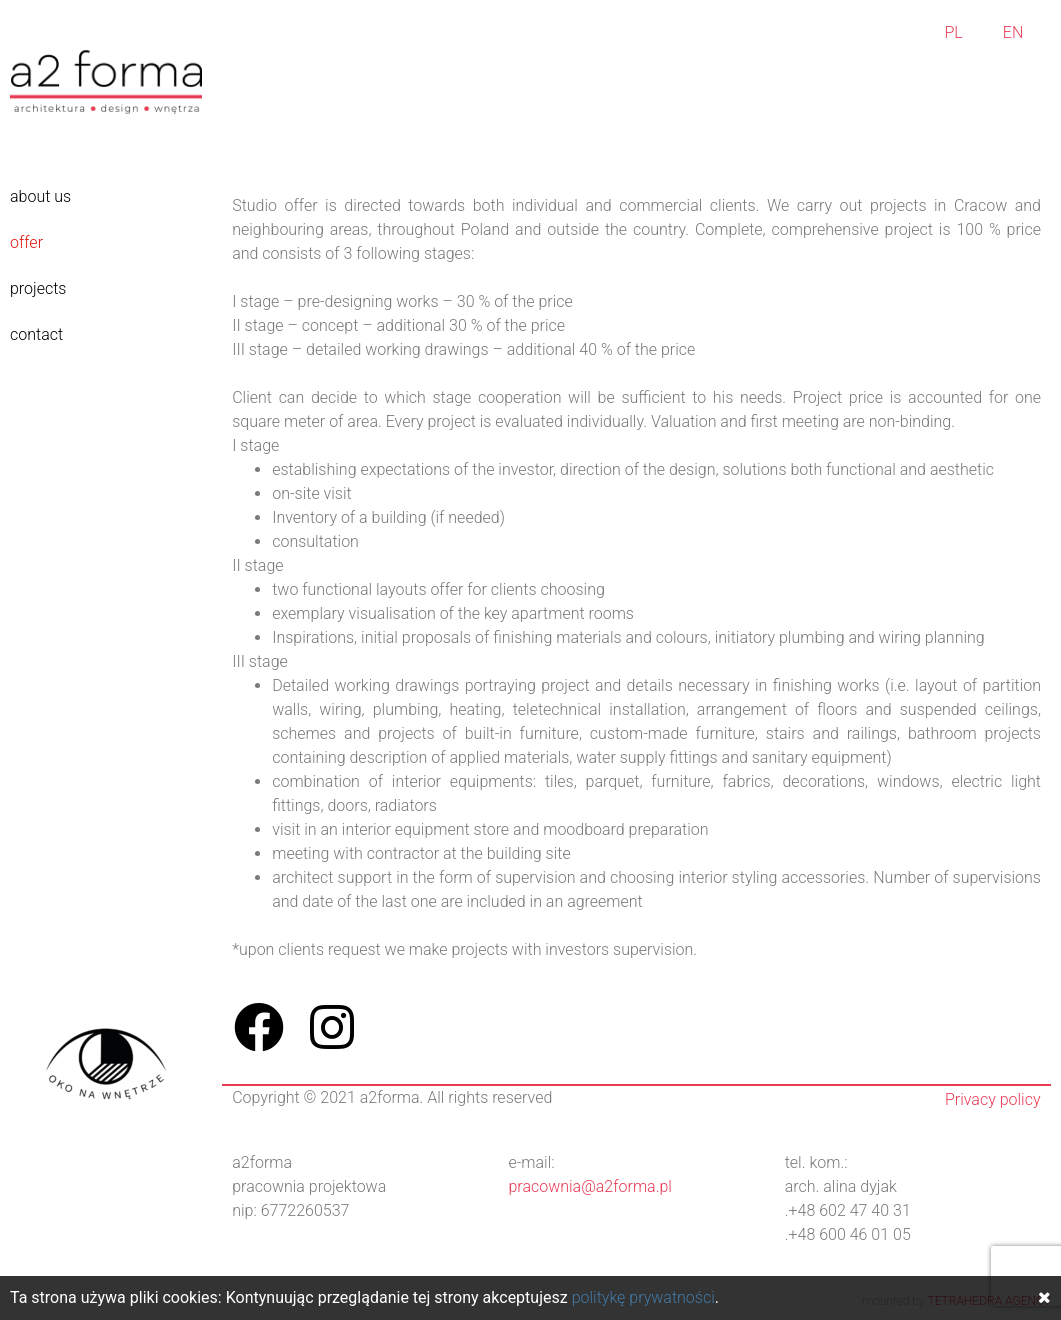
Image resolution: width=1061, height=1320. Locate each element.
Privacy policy (993, 1099)
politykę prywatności (643, 1297)
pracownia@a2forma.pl (589, 1186)
